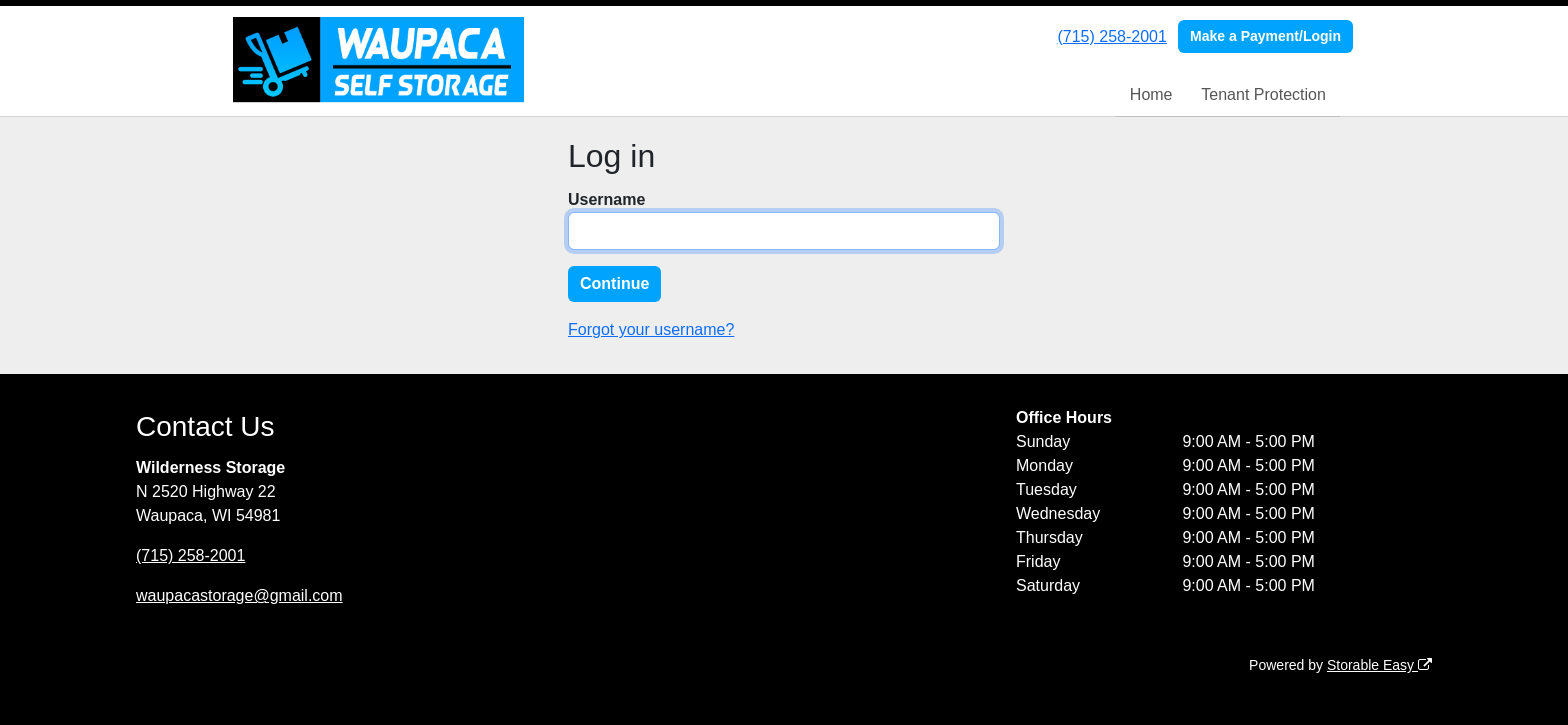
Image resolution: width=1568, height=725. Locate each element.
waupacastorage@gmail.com (239, 595)
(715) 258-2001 (1111, 36)
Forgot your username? (651, 329)
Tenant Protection (1263, 94)
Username (606, 199)
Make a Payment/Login (1265, 36)
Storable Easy (1379, 665)
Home (1151, 94)
